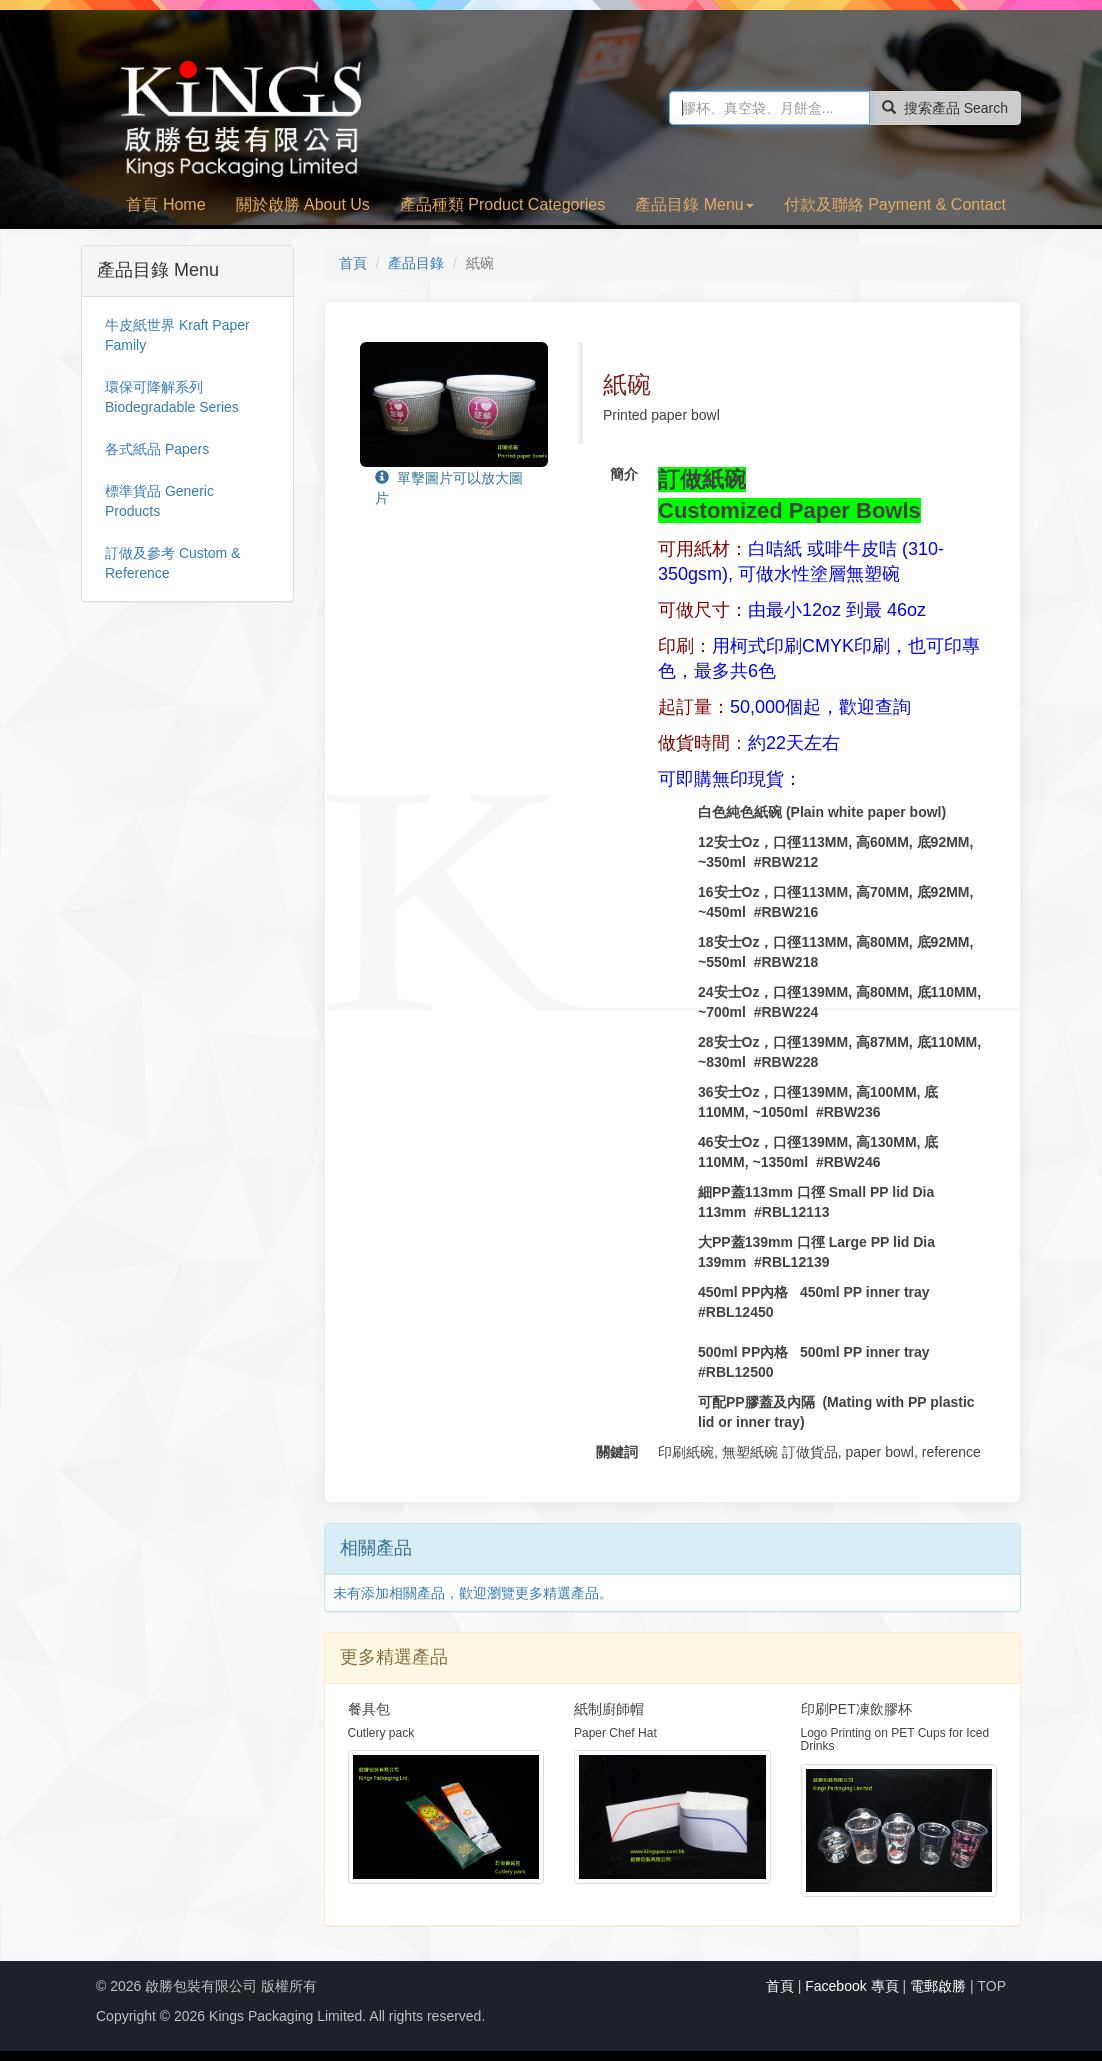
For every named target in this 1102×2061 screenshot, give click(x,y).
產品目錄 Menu (694, 204)
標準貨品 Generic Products (159, 501)
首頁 (353, 263)
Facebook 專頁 (851, 1986)
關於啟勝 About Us (303, 204)
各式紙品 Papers (157, 449)
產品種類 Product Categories (502, 204)
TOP (991, 1986)
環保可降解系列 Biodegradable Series (172, 397)
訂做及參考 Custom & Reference (172, 563)
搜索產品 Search (945, 108)
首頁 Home (165, 204)
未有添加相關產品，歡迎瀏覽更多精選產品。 (473, 1593)
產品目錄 (416, 263)
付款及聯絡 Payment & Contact (895, 204)
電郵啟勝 (938, 1986)
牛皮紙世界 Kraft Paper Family (177, 335)
